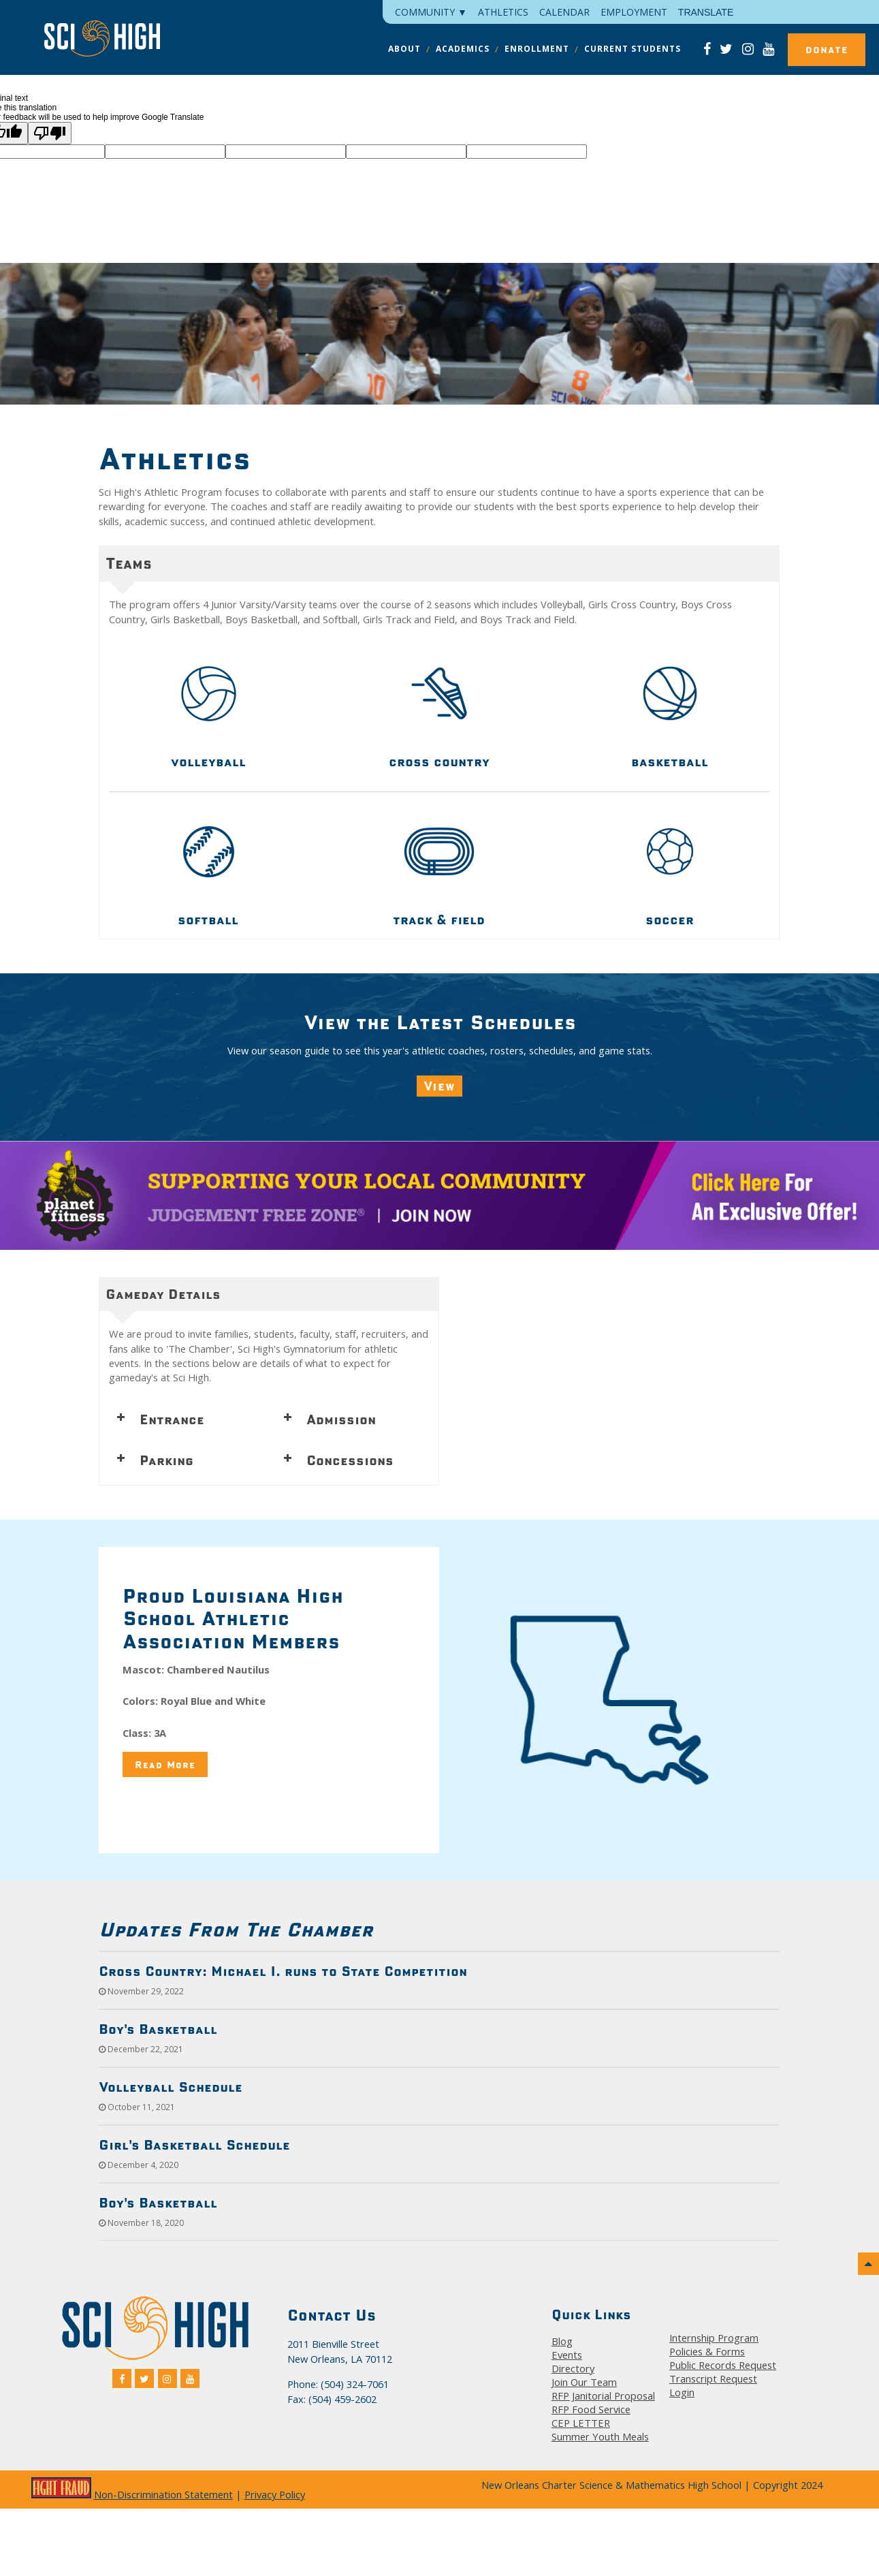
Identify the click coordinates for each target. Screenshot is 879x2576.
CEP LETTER (581, 2423)
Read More (165, 1764)
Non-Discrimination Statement (163, 2494)
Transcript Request (713, 2378)
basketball (669, 761)
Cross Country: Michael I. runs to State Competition (283, 1971)
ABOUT (404, 48)
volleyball (208, 761)
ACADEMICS (463, 48)
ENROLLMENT (537, 48)
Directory (573, 2368)
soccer (669, 919)
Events (567, 2354)
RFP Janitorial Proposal (603, 2395)
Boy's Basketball (158, 2029)
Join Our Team (584, 2382)
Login (681, 2392)
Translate (705, 12)
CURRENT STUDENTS (632, 48)
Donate (826, 49)
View (439, 1085)
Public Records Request (722, 2365)
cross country (439, 761)
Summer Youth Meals (600, 2436)
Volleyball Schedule (170, 2087)
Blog (562, 2341)
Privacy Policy (274, 2494)
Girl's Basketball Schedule (194, 2145)
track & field (439, 919)
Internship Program (713, 2337)
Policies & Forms (707, 2351)
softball (208, 919)
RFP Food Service (591, 2409)
